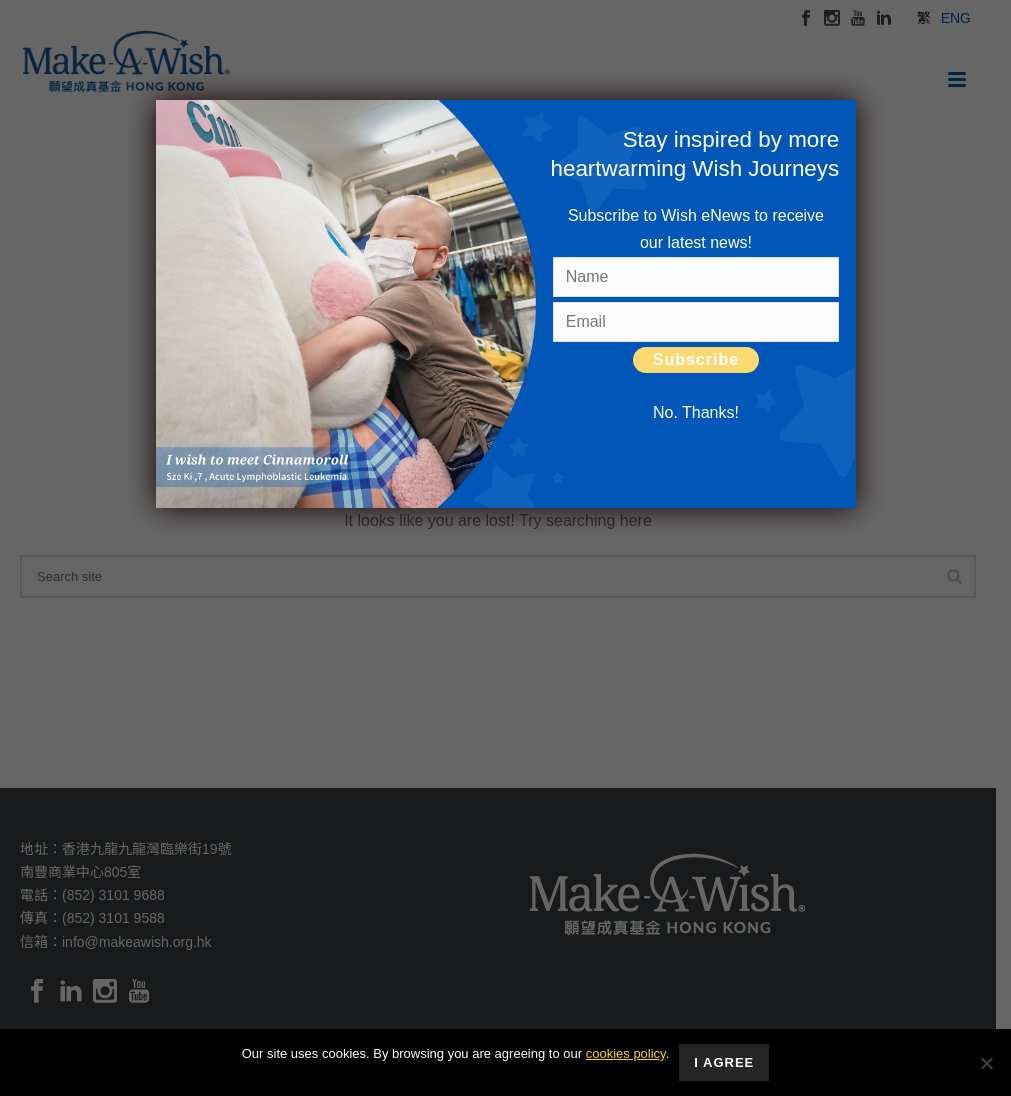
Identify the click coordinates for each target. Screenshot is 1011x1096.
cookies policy (626, 1053)
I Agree (724, 1062)
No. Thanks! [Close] (696, 412)
